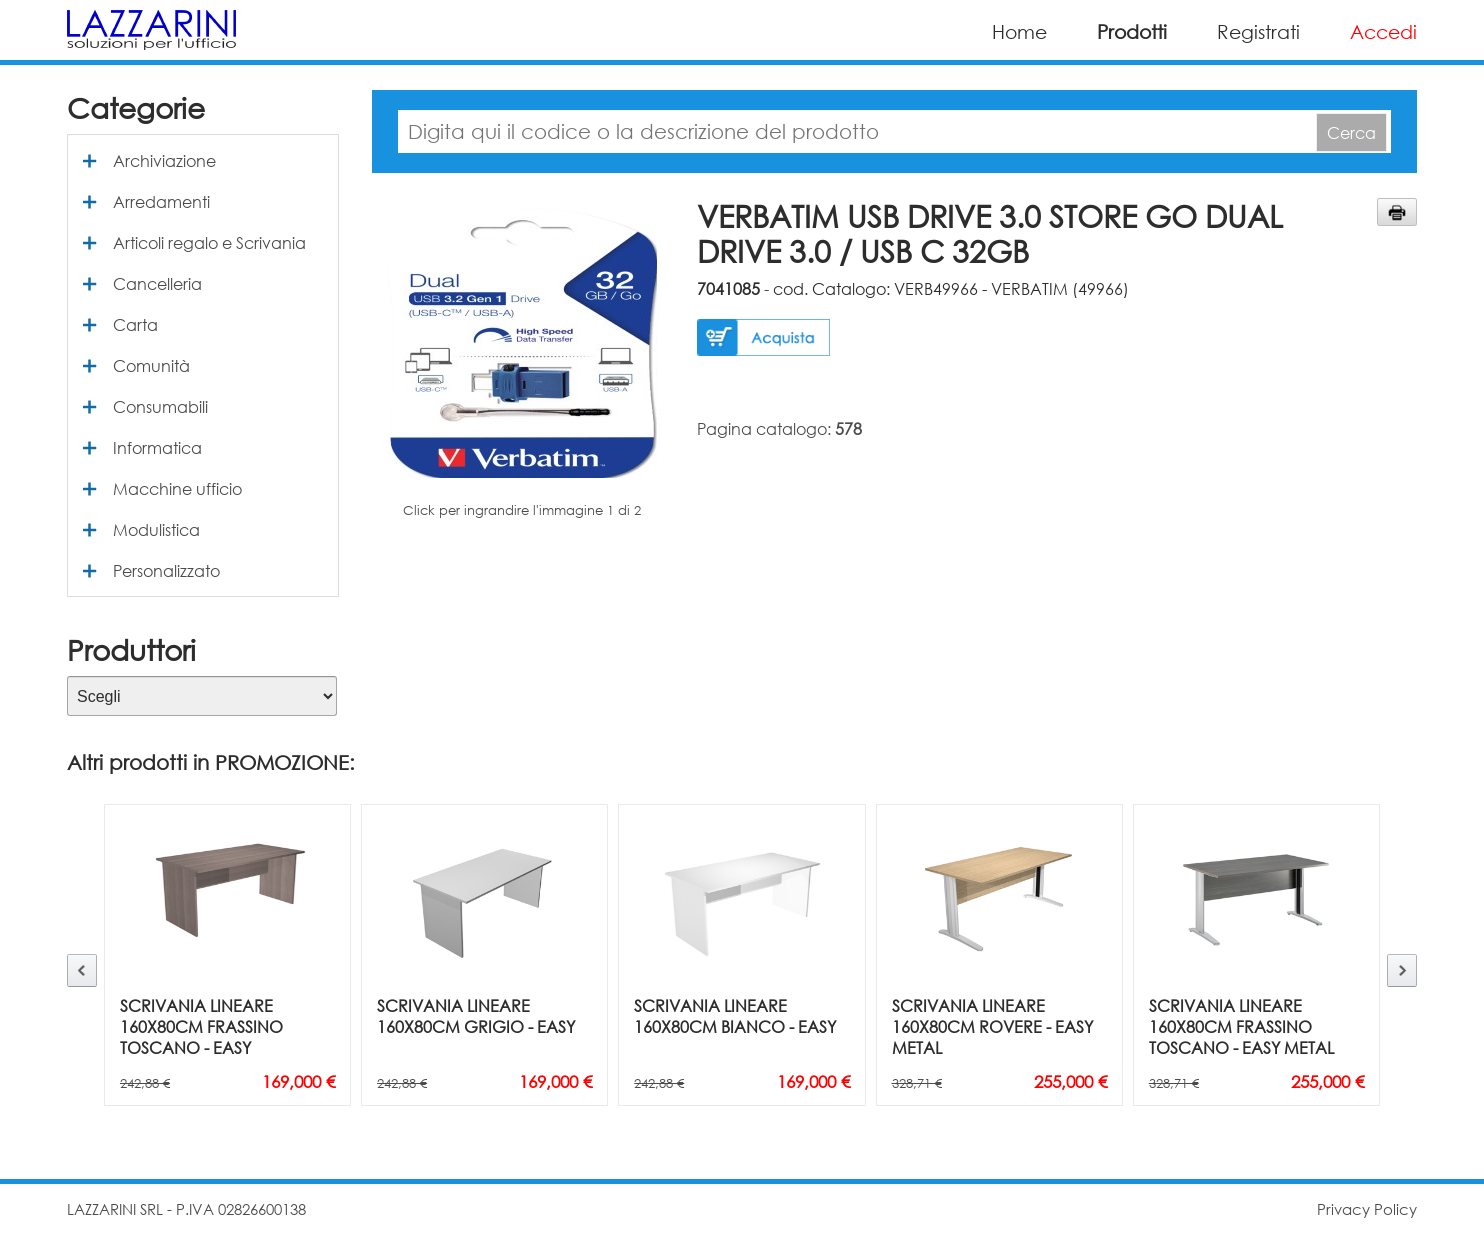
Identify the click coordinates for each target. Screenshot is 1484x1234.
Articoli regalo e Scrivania (209, 242)
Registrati (1258, 31)
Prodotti (1132, 31)
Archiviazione (164, 160)
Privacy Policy (1367, 1209)
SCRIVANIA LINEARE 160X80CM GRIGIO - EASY (476, 1016)
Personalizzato (166, 570)
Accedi (1383, 31)
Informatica (157, 447)
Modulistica (156, 529)
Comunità (151, 365)
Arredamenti (161, 201)
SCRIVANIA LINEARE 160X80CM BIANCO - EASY (735, 1016)
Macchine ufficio (177, 488)
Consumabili (160, 406)
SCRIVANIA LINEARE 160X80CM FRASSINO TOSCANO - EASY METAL (1241, 1026)
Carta (135, 324)
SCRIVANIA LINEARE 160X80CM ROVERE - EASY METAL (992, 1026)
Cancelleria (157, 283)
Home (1019, 31)
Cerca (1351, 132)
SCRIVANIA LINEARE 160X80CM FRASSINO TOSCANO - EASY (201, 1026)
